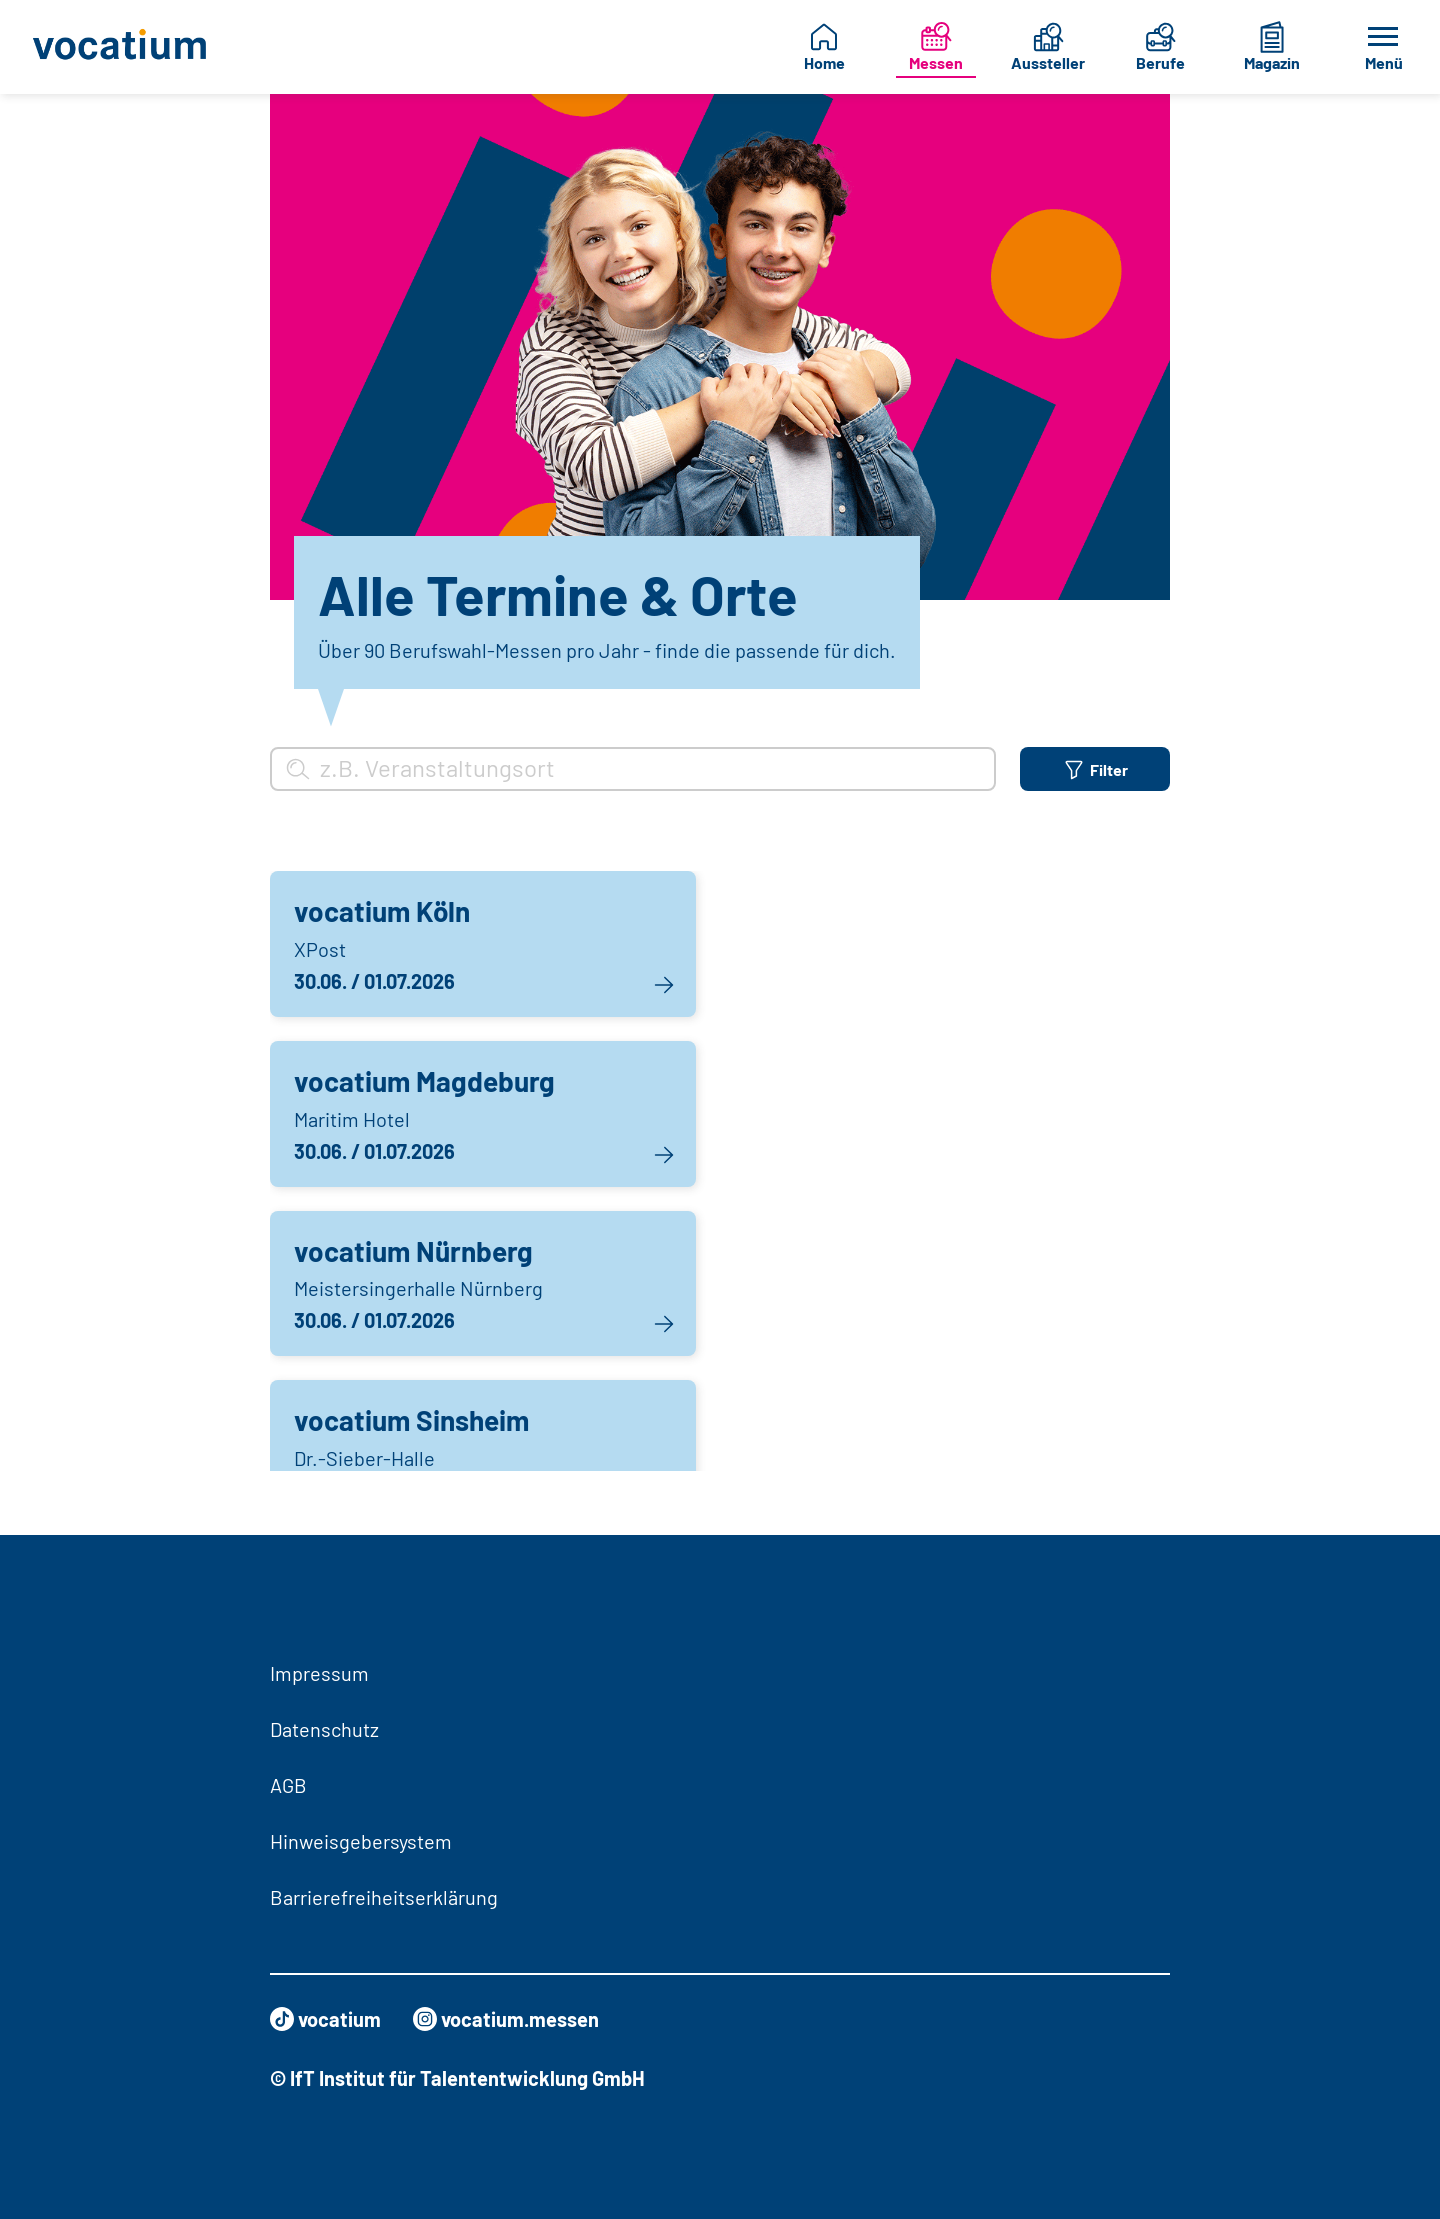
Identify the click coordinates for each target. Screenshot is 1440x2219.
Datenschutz (324, 1729)
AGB (288, 1785)
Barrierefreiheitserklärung (384, 1897)
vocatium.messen (506, 2019)
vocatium (325, 2019)
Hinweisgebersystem (361, 1841)
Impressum (319, 1673)
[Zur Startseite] (125, 47)
